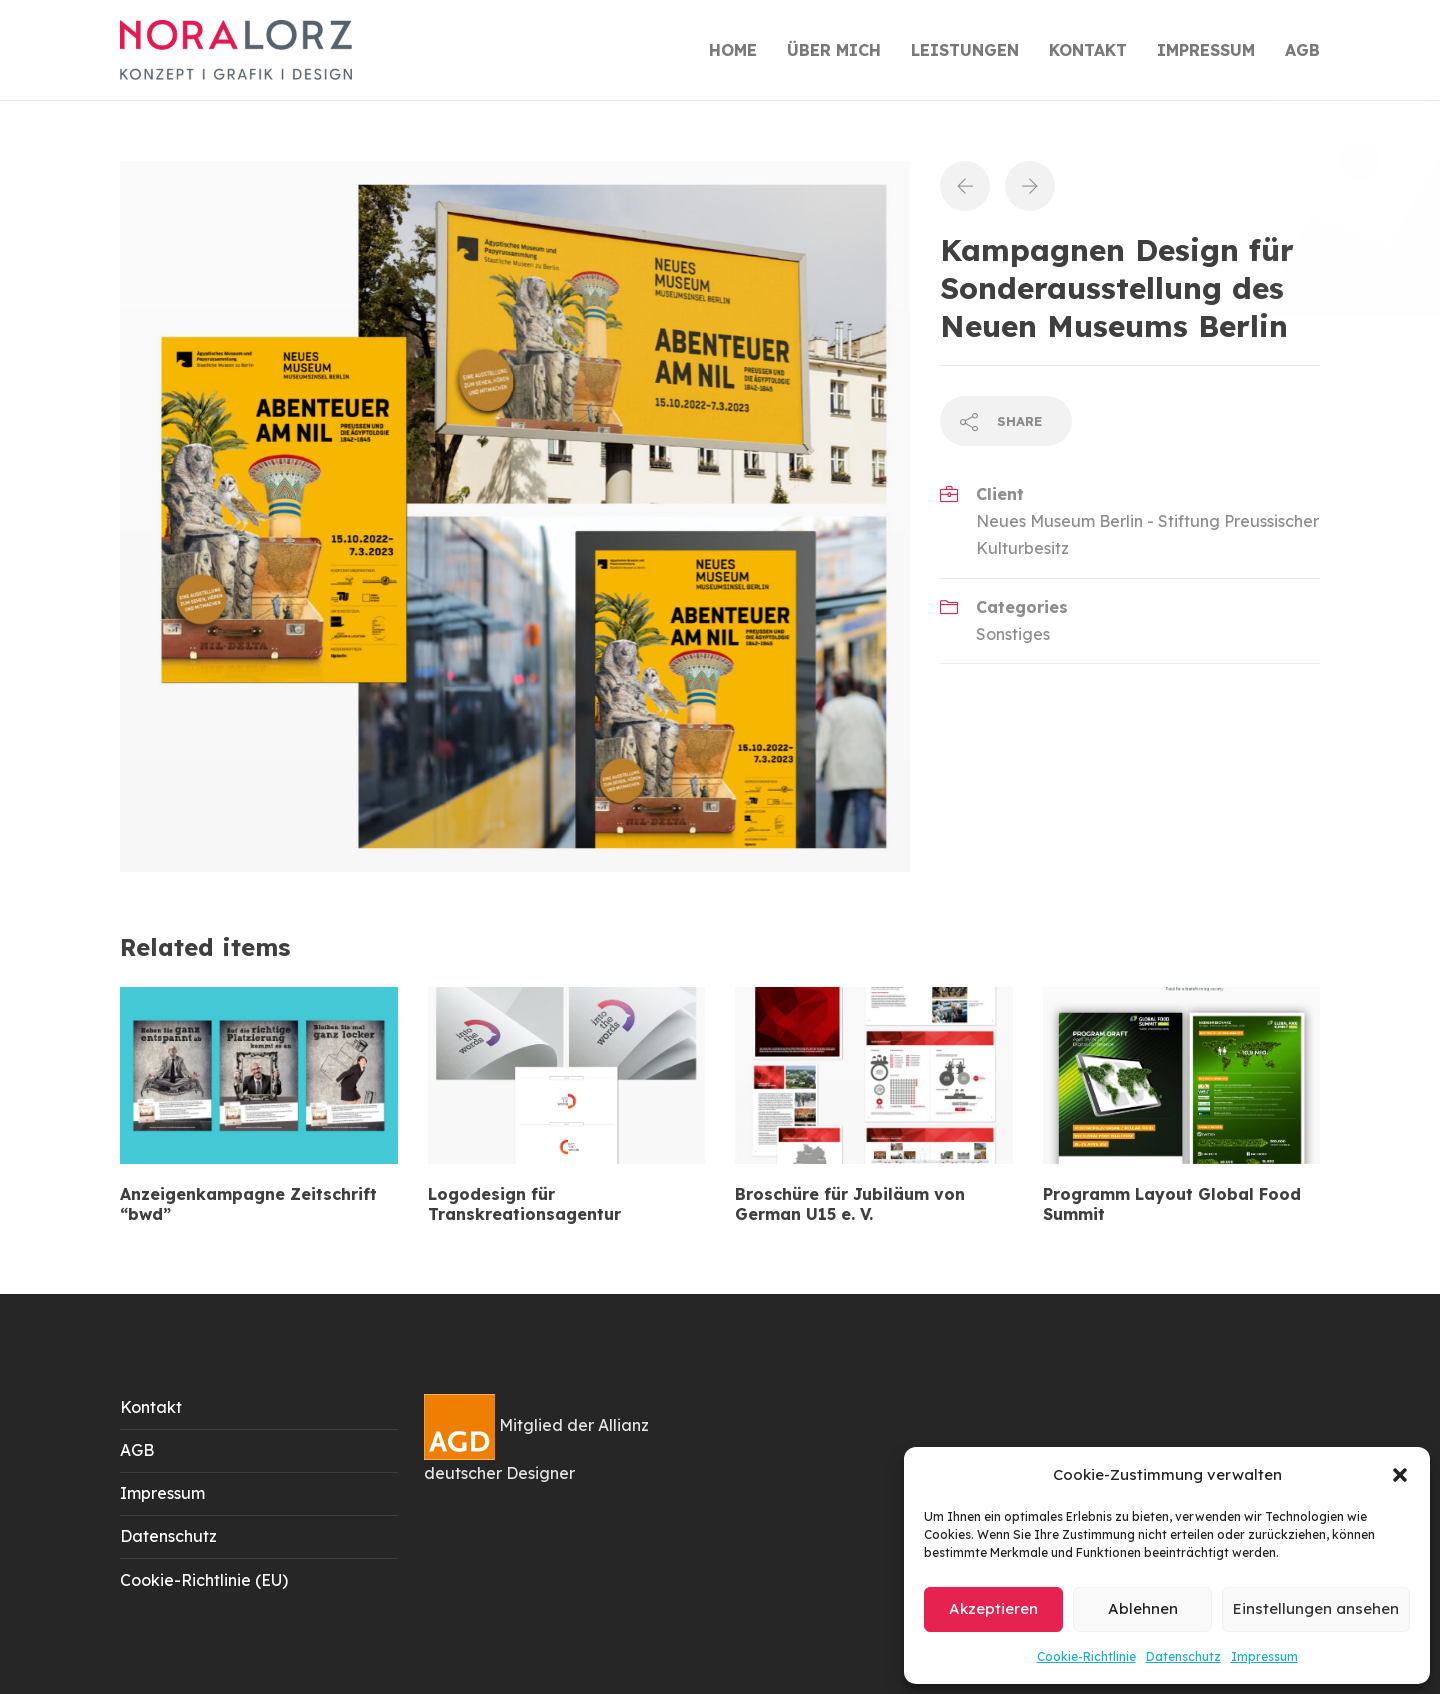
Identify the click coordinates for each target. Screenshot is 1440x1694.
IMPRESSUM (1206, 50)
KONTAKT (1088, 50)
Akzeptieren (993, 1608)
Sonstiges (1013, 634)
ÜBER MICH (834, 50)
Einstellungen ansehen (1316, 1608)
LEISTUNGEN (965, 50)
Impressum (1264, 1656)
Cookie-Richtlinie (1086, 1656)
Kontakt (151, 1407)
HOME (733, 50)
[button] (1400, 1475)
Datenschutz (1183, 1656)
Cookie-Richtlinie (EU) (204, 1580)
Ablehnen (1143, 1608)
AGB (1302, 50)
